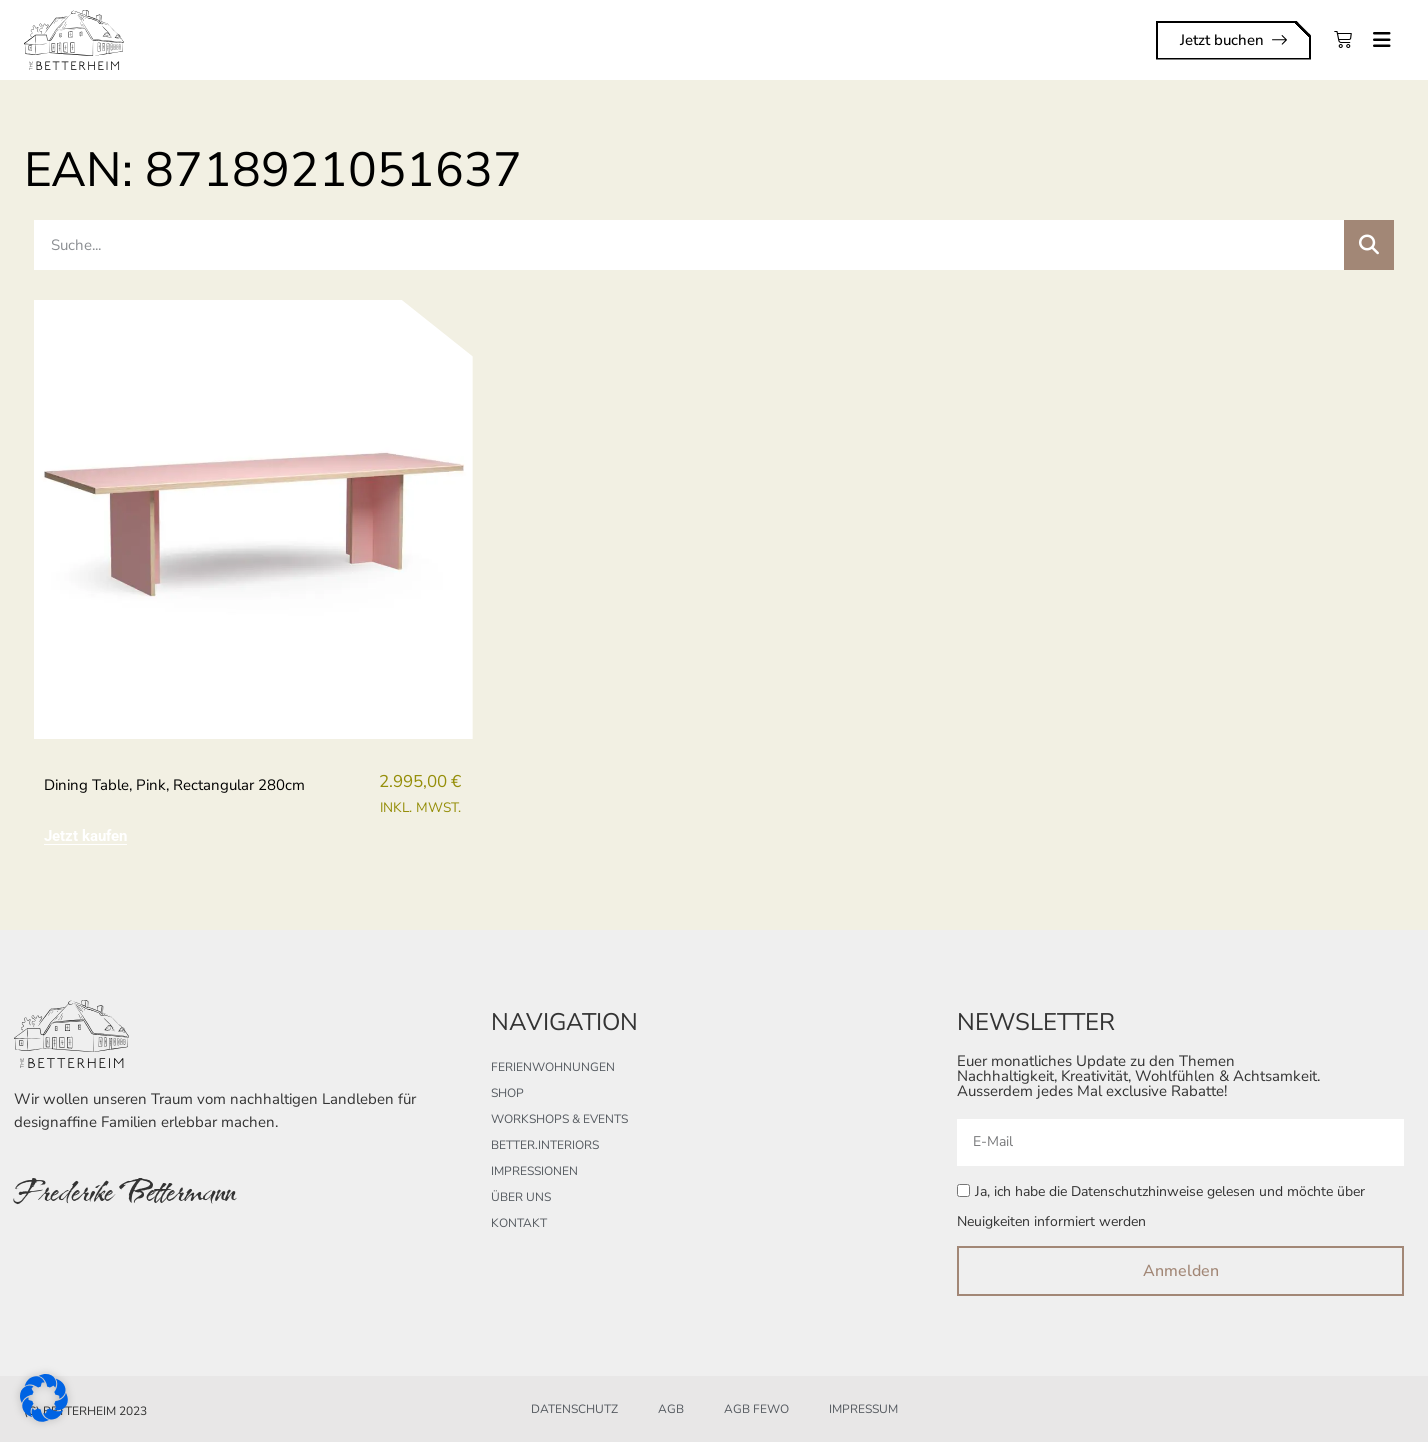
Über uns (521, 1197)
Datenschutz (574, 1409)
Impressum (863, 1409)
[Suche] (1369, 245)
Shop (507, 1093)
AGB (671, 1409)
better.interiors (545, 1145)
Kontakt (519, 1223)
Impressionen (534, 1171)
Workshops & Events (559, 1119)
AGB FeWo (756, 1409)
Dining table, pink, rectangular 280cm (174, 785)
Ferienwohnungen (553, 1067)
